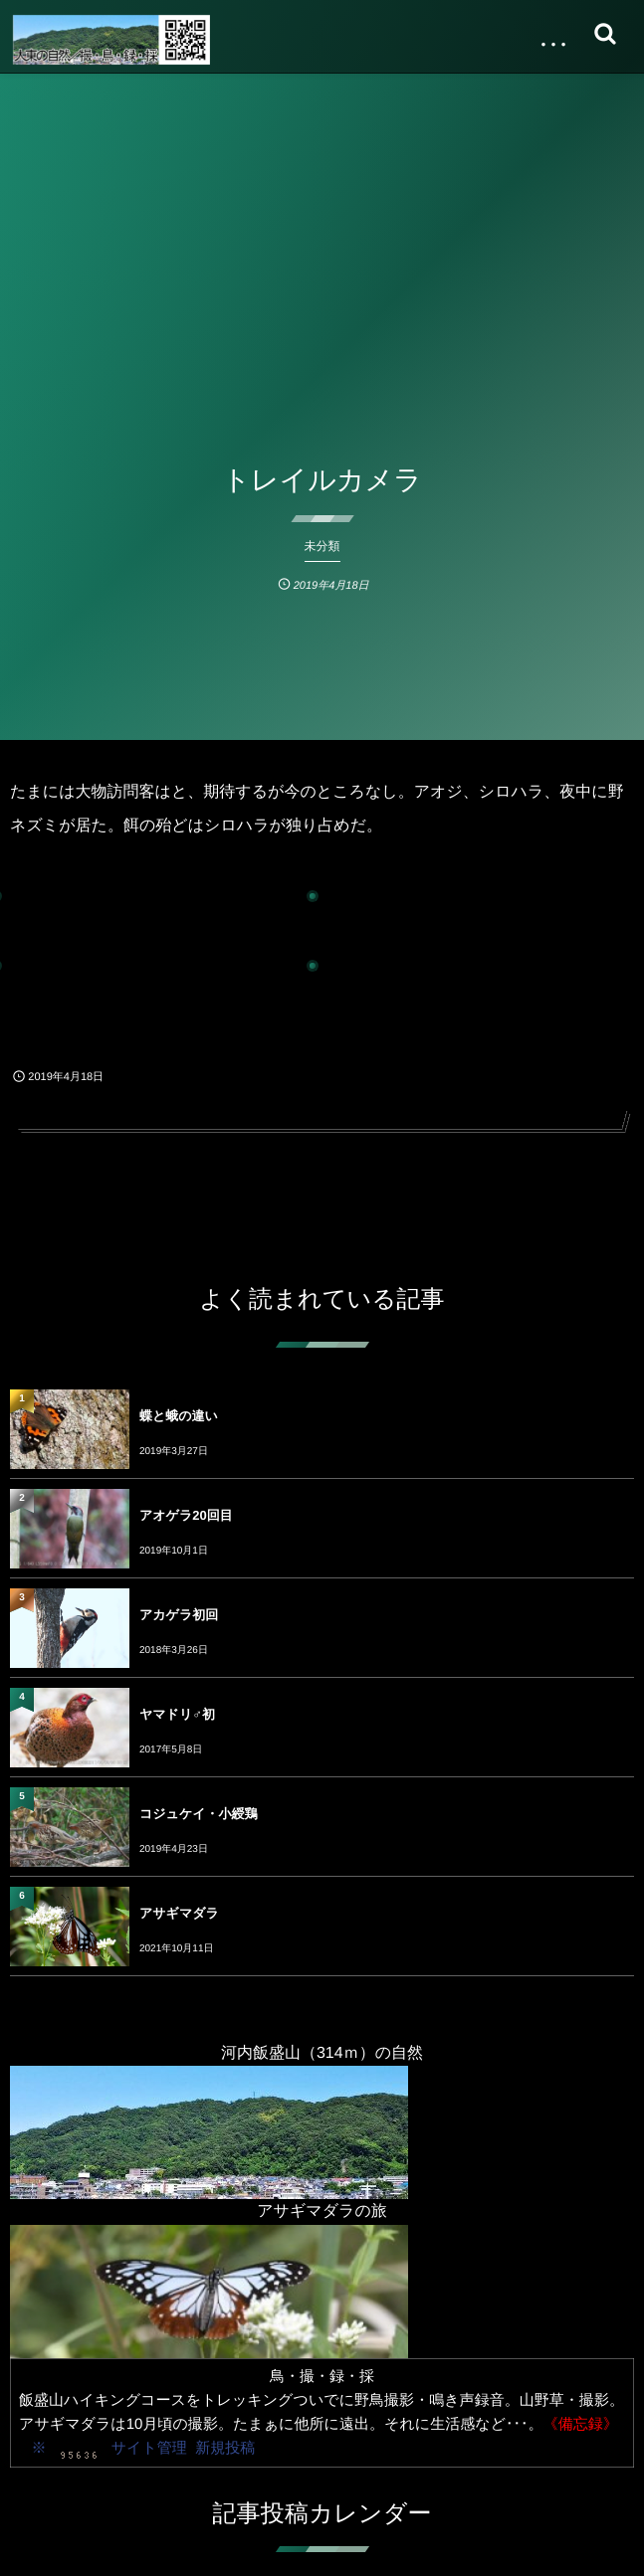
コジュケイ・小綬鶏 (198, 1813)
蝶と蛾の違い (178, 1415)
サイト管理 (149, 2448)
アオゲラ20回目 (186, 1515)
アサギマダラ (179, 1913)
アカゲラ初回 (178, 1614)
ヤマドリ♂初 (177, 1714)
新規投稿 (225, 2448)
